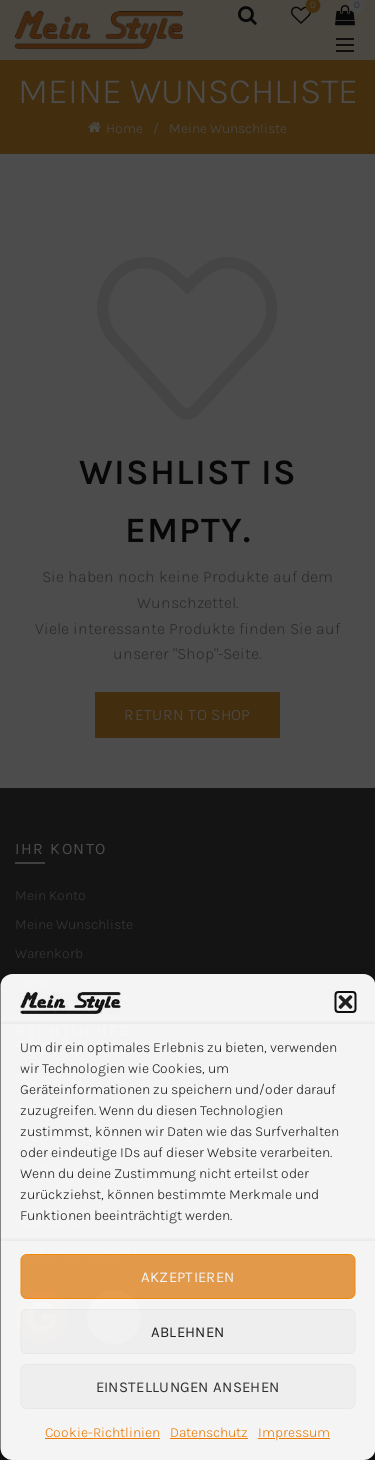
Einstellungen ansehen (187, 1387)
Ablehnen (187, 1332)
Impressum (294, 1432)
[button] (345, 1002)
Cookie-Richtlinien (102, 1432)
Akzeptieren (187, 1277)
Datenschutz (209, 1432)
